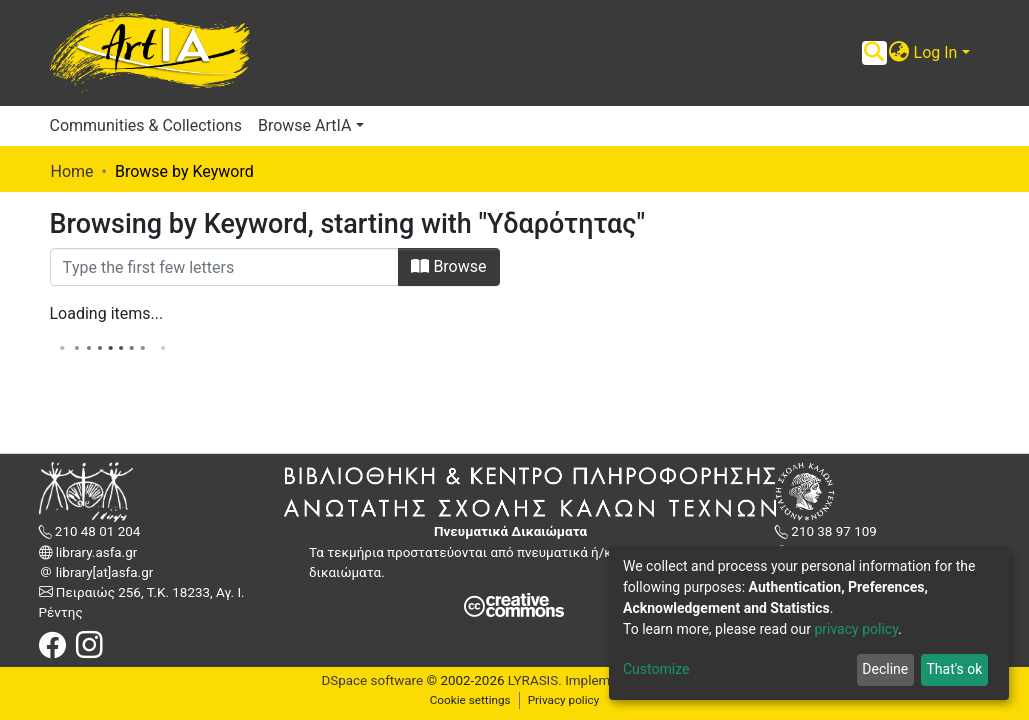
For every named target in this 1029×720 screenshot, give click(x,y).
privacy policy (856, 629)
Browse (448, 266)
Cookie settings (470, 700)
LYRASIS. (535, 680)
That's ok (954, 669)
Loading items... (107, 313)
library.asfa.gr (95, 552)
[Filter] (225, 267)
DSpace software (372, 680)
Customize (656, 669)
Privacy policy (564, 700)
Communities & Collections (146, 125)
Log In (936, 52)
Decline (885, 669)
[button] (899, 53)
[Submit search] (874, 53)
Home (72, 171)
